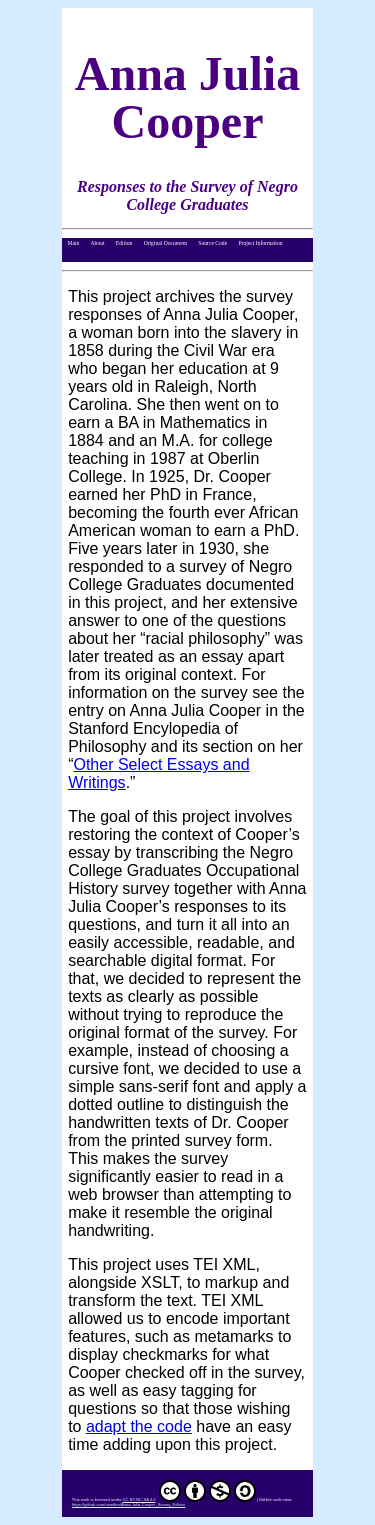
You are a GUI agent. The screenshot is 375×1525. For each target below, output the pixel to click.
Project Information (260, 243)
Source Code (212, 243)
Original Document (165, 243)
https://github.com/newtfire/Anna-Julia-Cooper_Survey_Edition (128, 1504)
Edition (124, 243)
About (98, 243)
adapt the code (139, 1426)
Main (73, 243)
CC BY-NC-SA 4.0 (189, 1499)
